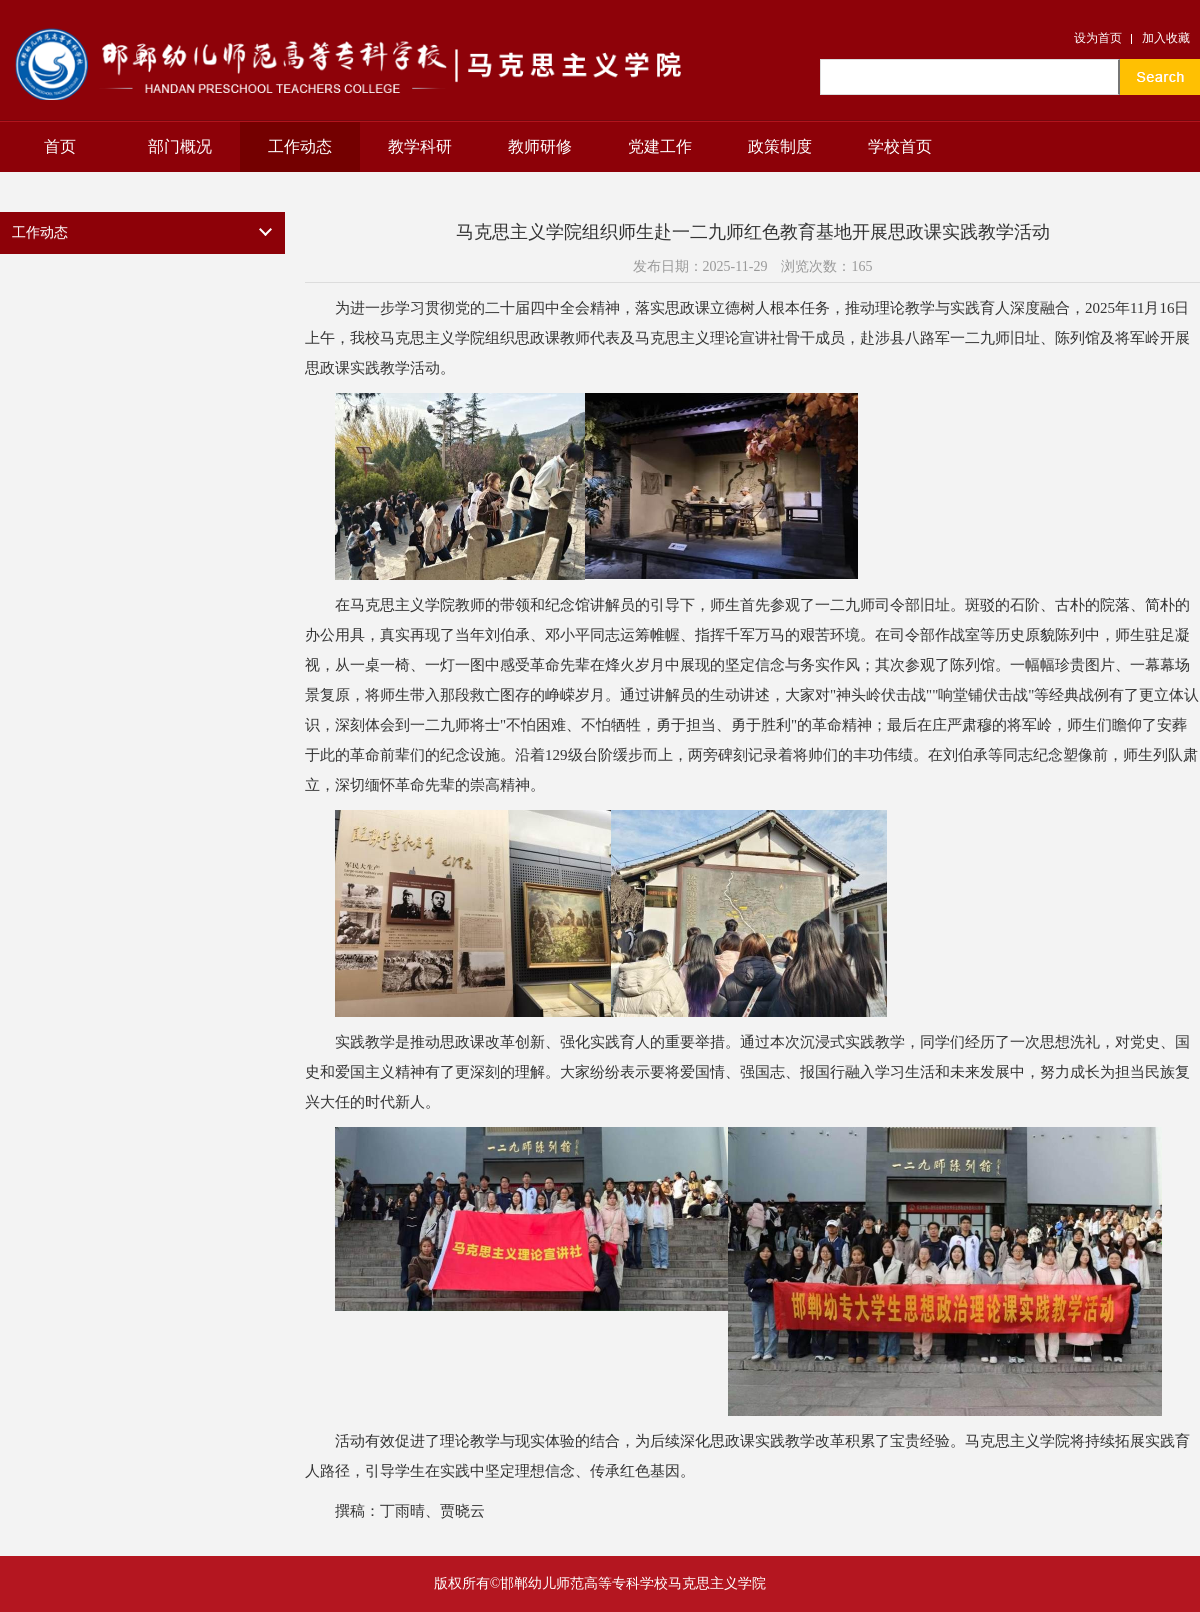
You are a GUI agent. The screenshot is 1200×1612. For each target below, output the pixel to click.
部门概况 (180, 146)
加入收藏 (1166, 38)
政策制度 (780, 146)
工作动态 (300, 146)
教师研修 (540, 146)
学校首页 (900, 146)
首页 (60, 146)
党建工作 (660, 146)
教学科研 (420, 146)
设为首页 (1098, 38)
